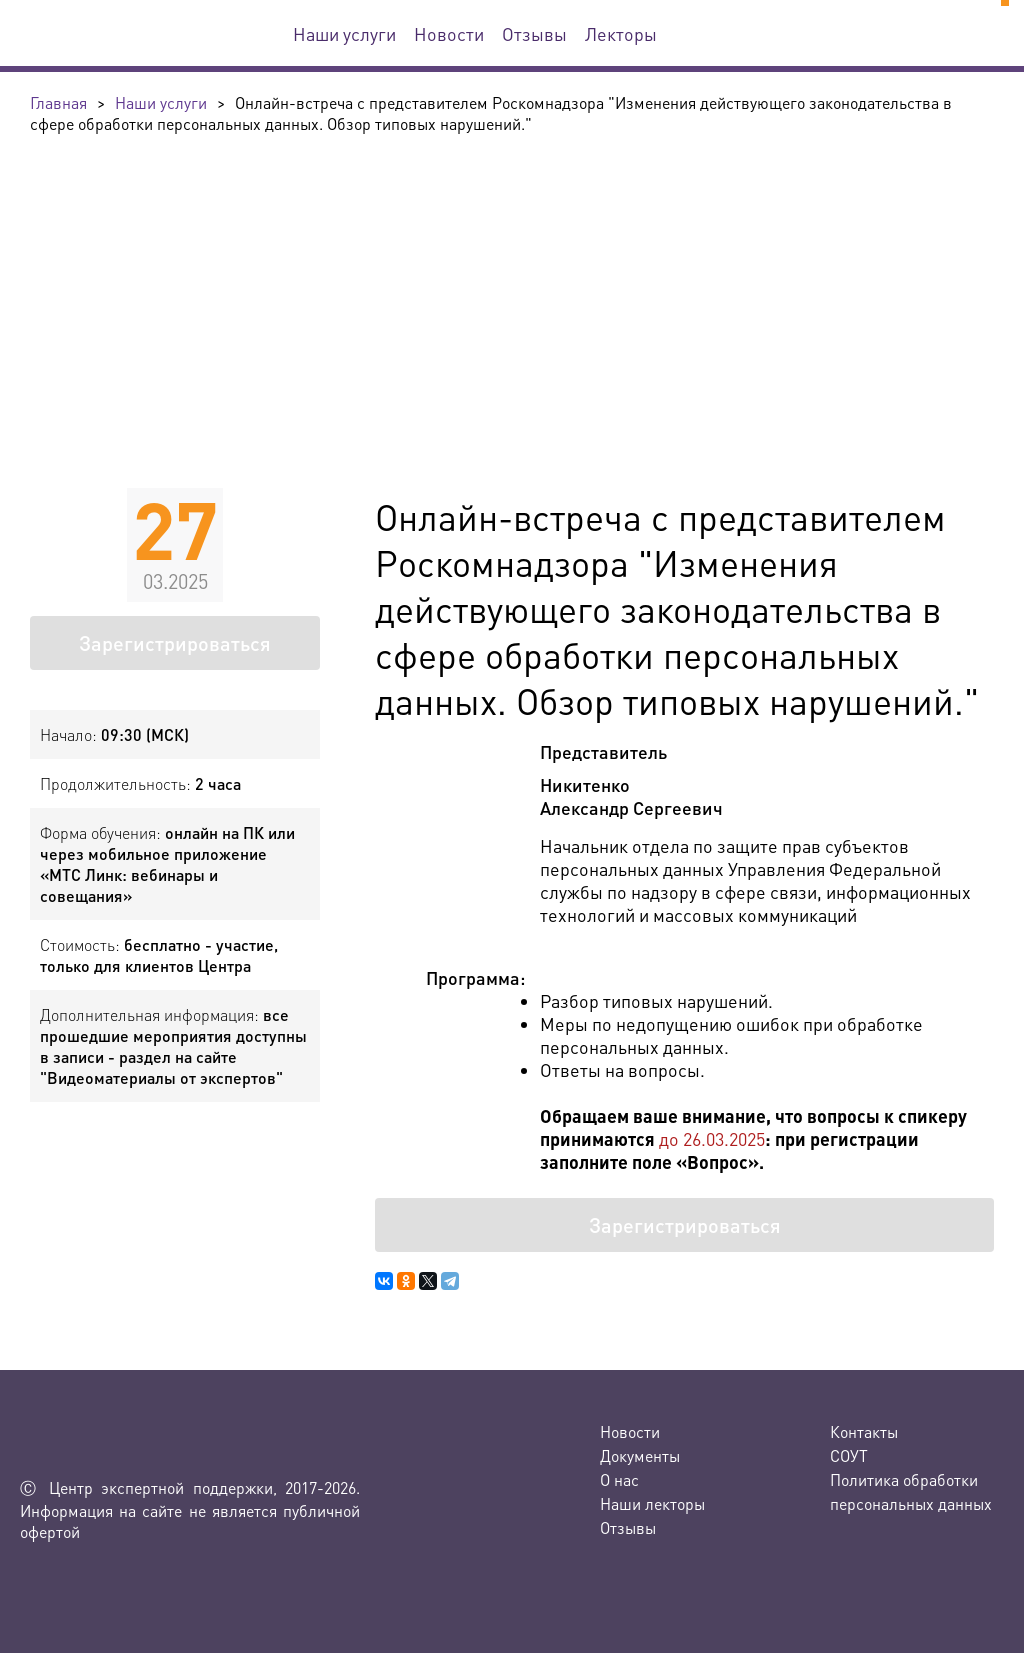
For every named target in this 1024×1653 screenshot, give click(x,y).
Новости (449, 33)
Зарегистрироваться (175, 643)
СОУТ (849, 1455)
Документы (640, 1455)
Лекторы (621, 33)
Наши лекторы (652, 1503)
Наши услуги (344, 33)
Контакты (864, 1431)
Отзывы (534, 33)
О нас (619, 1479)
